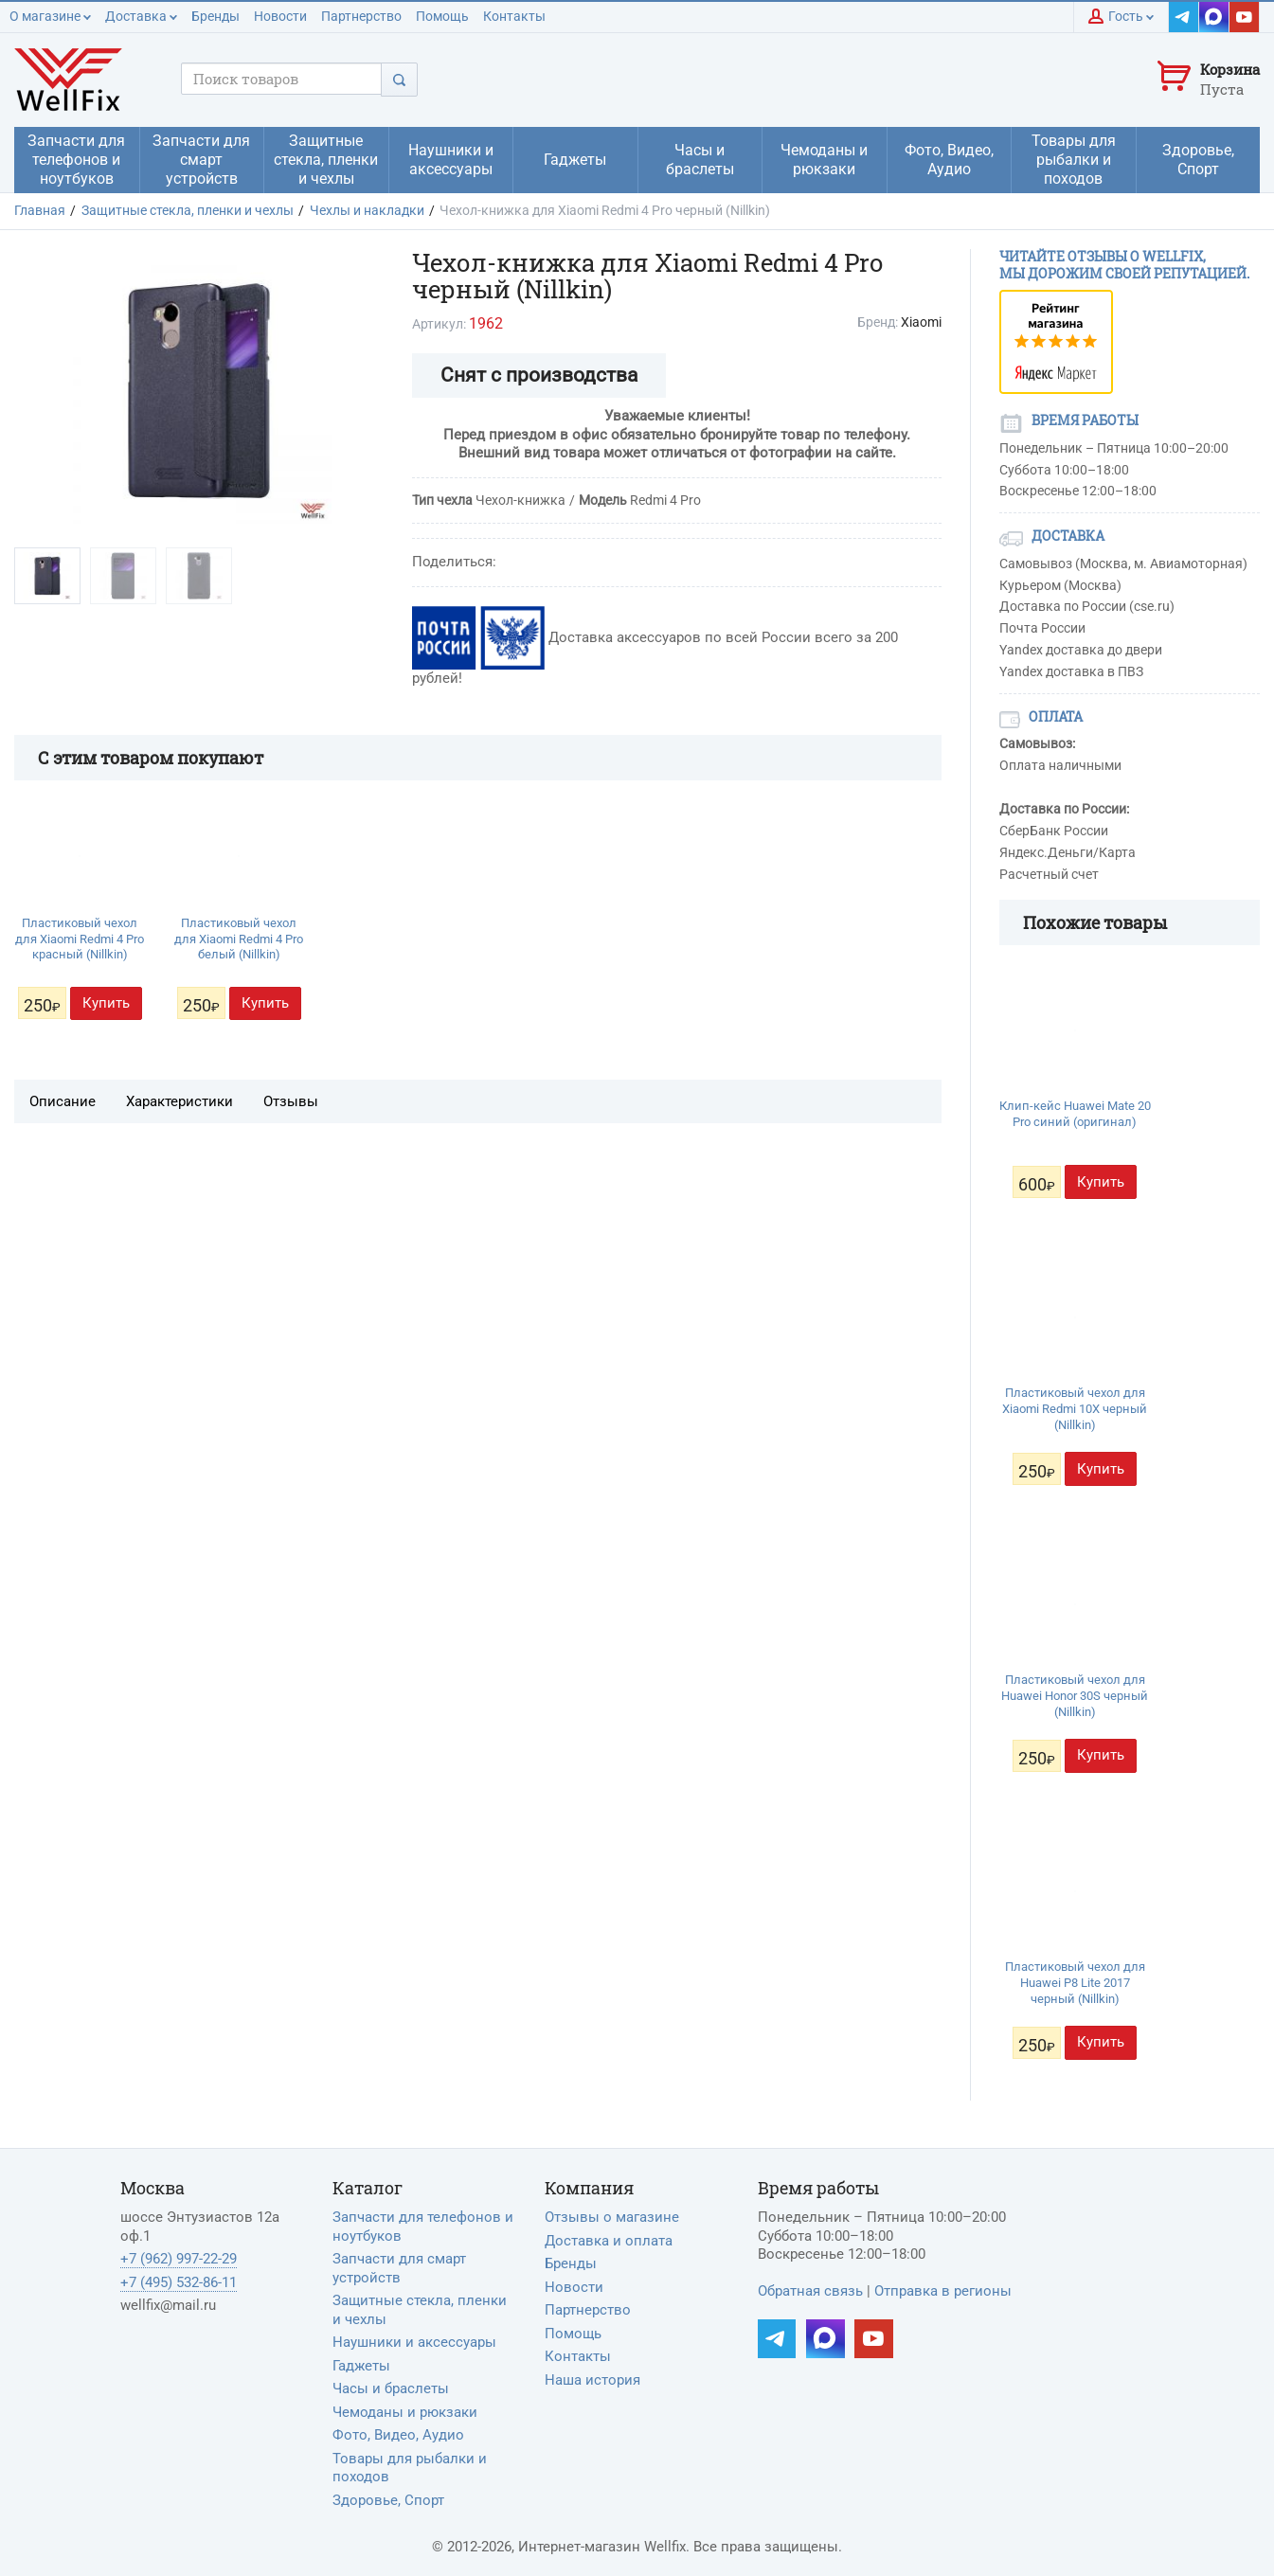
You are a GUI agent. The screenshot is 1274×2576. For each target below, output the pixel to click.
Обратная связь (810, 2290)
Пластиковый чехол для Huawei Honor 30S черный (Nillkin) (1074, 1696)
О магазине (50, 16)
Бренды (215, 16)
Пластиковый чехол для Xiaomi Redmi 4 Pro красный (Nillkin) (79, 939)
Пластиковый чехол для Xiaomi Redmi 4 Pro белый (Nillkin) (238, 939)
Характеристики (179, 1101)
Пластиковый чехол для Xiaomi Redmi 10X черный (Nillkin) (1074, 1409)
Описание (62, 1101)
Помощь (442, 16)
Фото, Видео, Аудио (398, 2434)
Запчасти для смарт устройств (399, 2268)
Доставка (141, 16)
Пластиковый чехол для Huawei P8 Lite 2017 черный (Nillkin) (1075, 1982)
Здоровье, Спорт (388, 2500)
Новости (280, 16)
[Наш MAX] (1214, 17)
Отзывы (290, 1101)
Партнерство (361, 16)
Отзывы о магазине (612, 2217)
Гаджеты (361, 2365)
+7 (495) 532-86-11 (178, 2282)
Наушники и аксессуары (414, 2342)
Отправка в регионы (943, 2290)
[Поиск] (399, 79)
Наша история (592, 2379)
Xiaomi (921, 322)
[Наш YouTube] (1244, 17)
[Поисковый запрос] (281, 79)
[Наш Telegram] (1184, 17)
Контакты (514, 16)
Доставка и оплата (609, 2240)
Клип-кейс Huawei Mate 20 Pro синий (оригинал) (1075, 1114)
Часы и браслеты (390, 2388)
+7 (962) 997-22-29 (178, 2258)
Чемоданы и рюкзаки (404, 2412)
